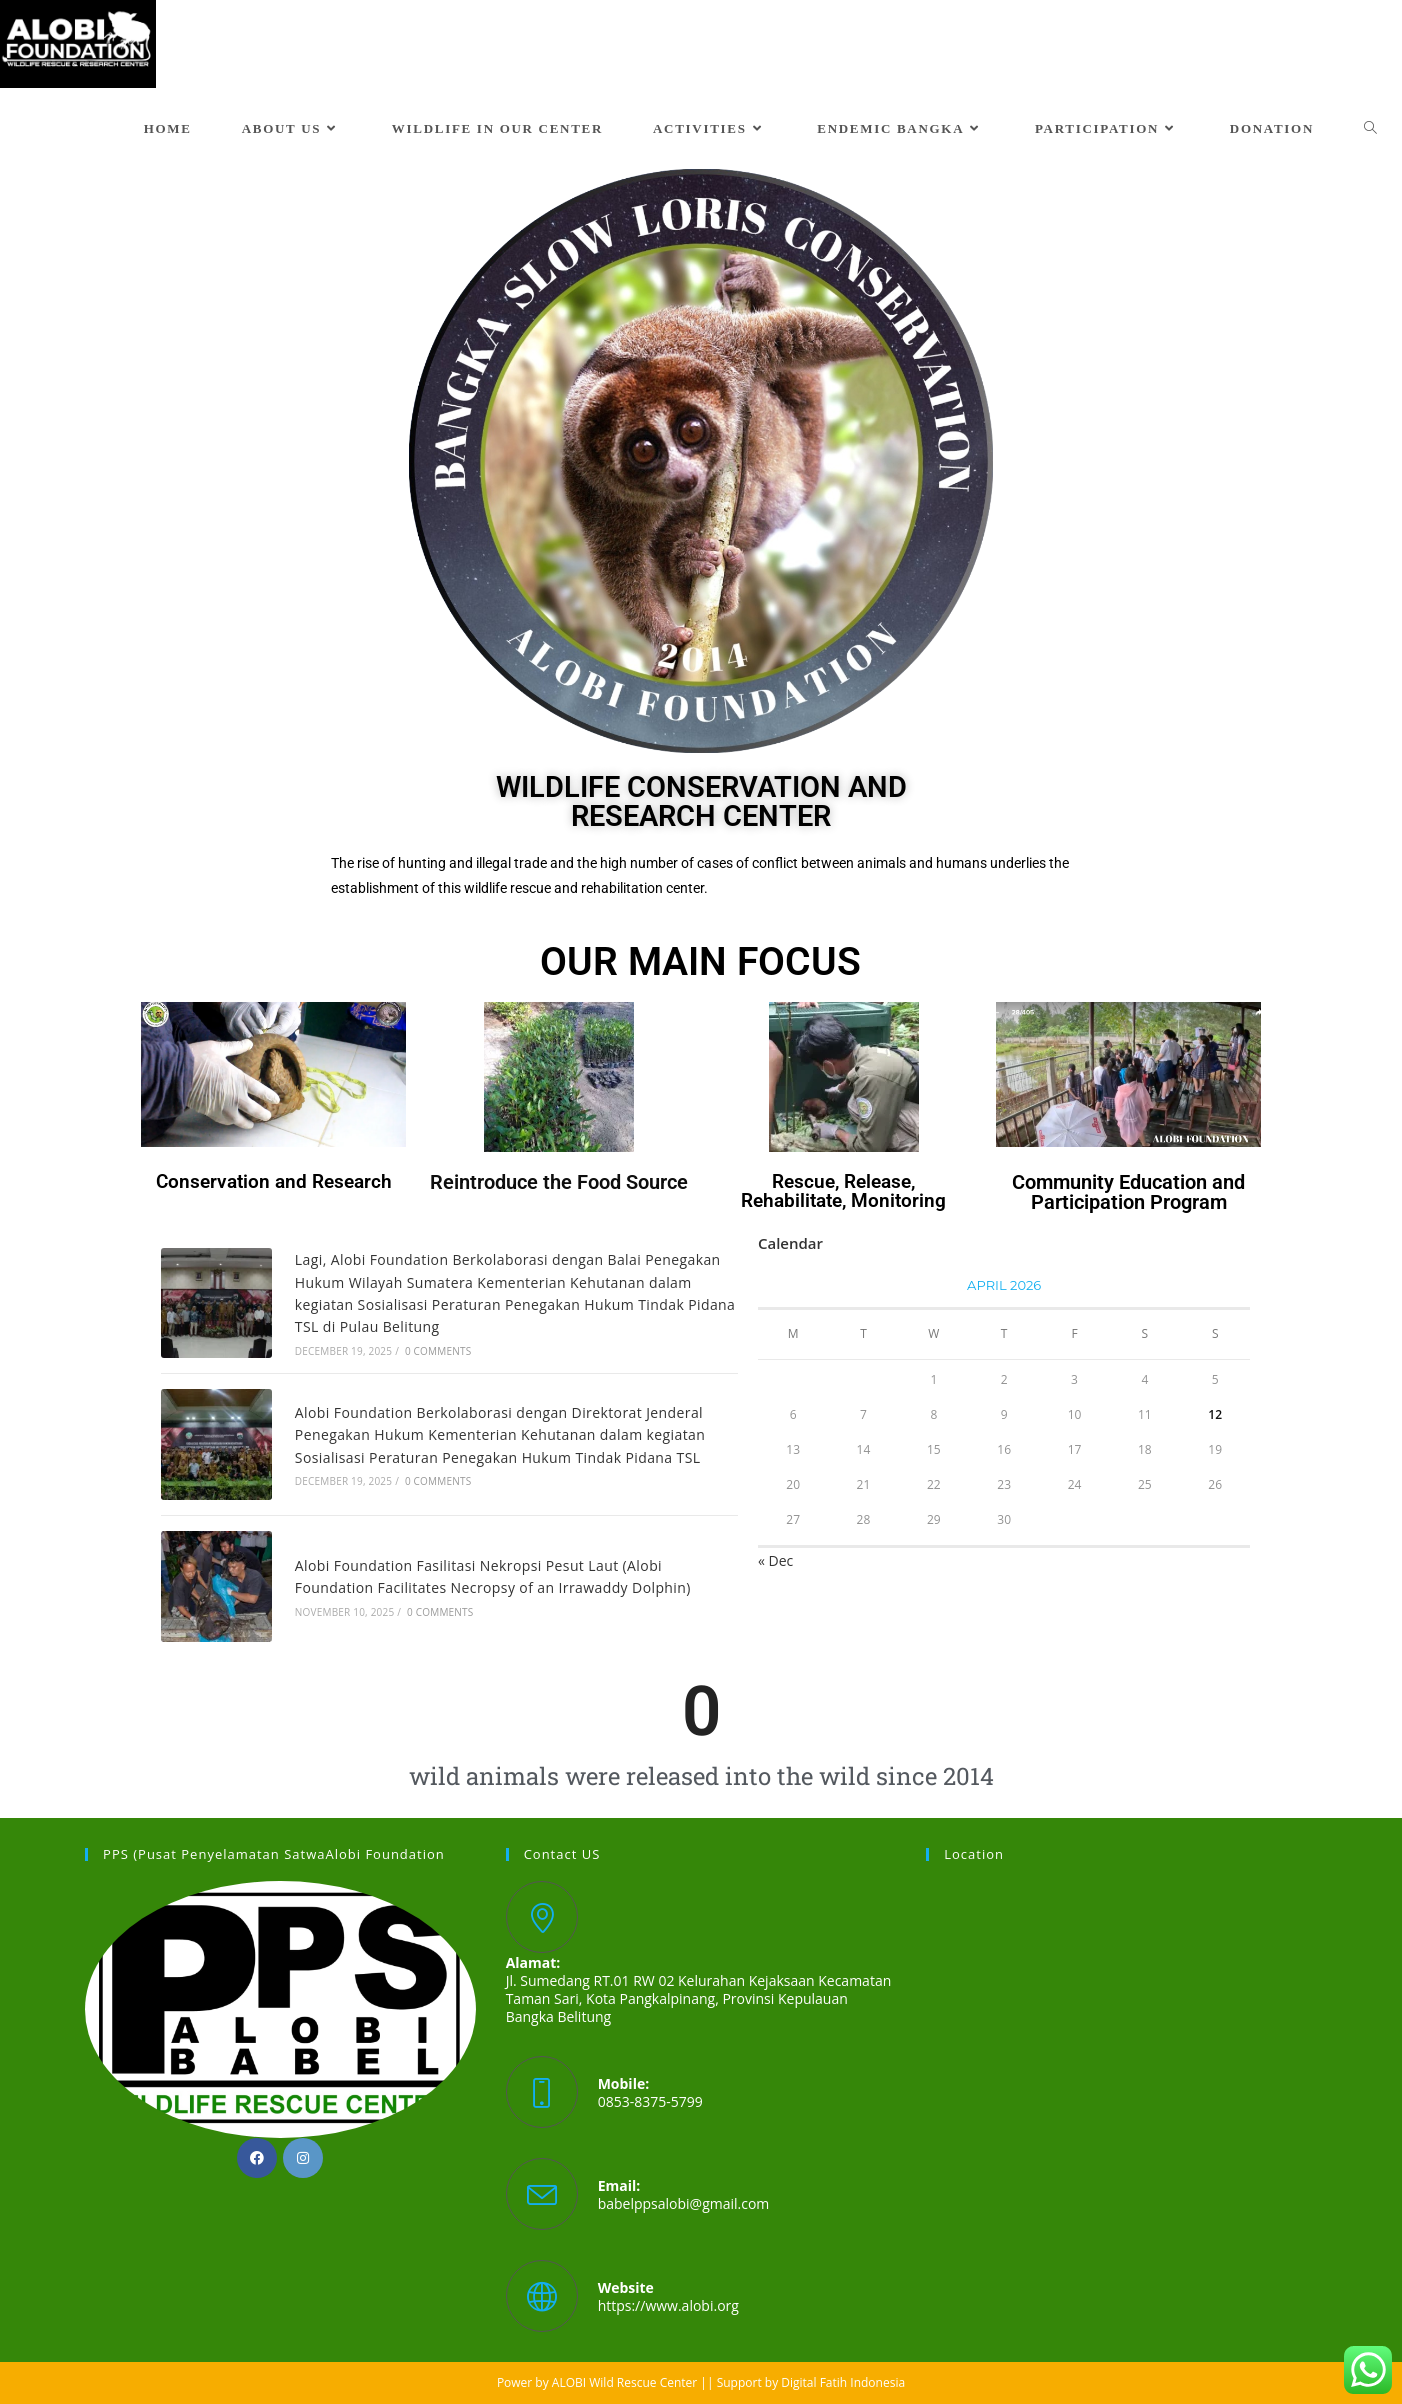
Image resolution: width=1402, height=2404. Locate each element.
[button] (31, 461)
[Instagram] (303, 2158)
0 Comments (438, 1351)
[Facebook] (257, 2158)
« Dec (775, 1560)
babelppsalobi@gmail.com (684, 2203)
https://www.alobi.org (668, 2305)
